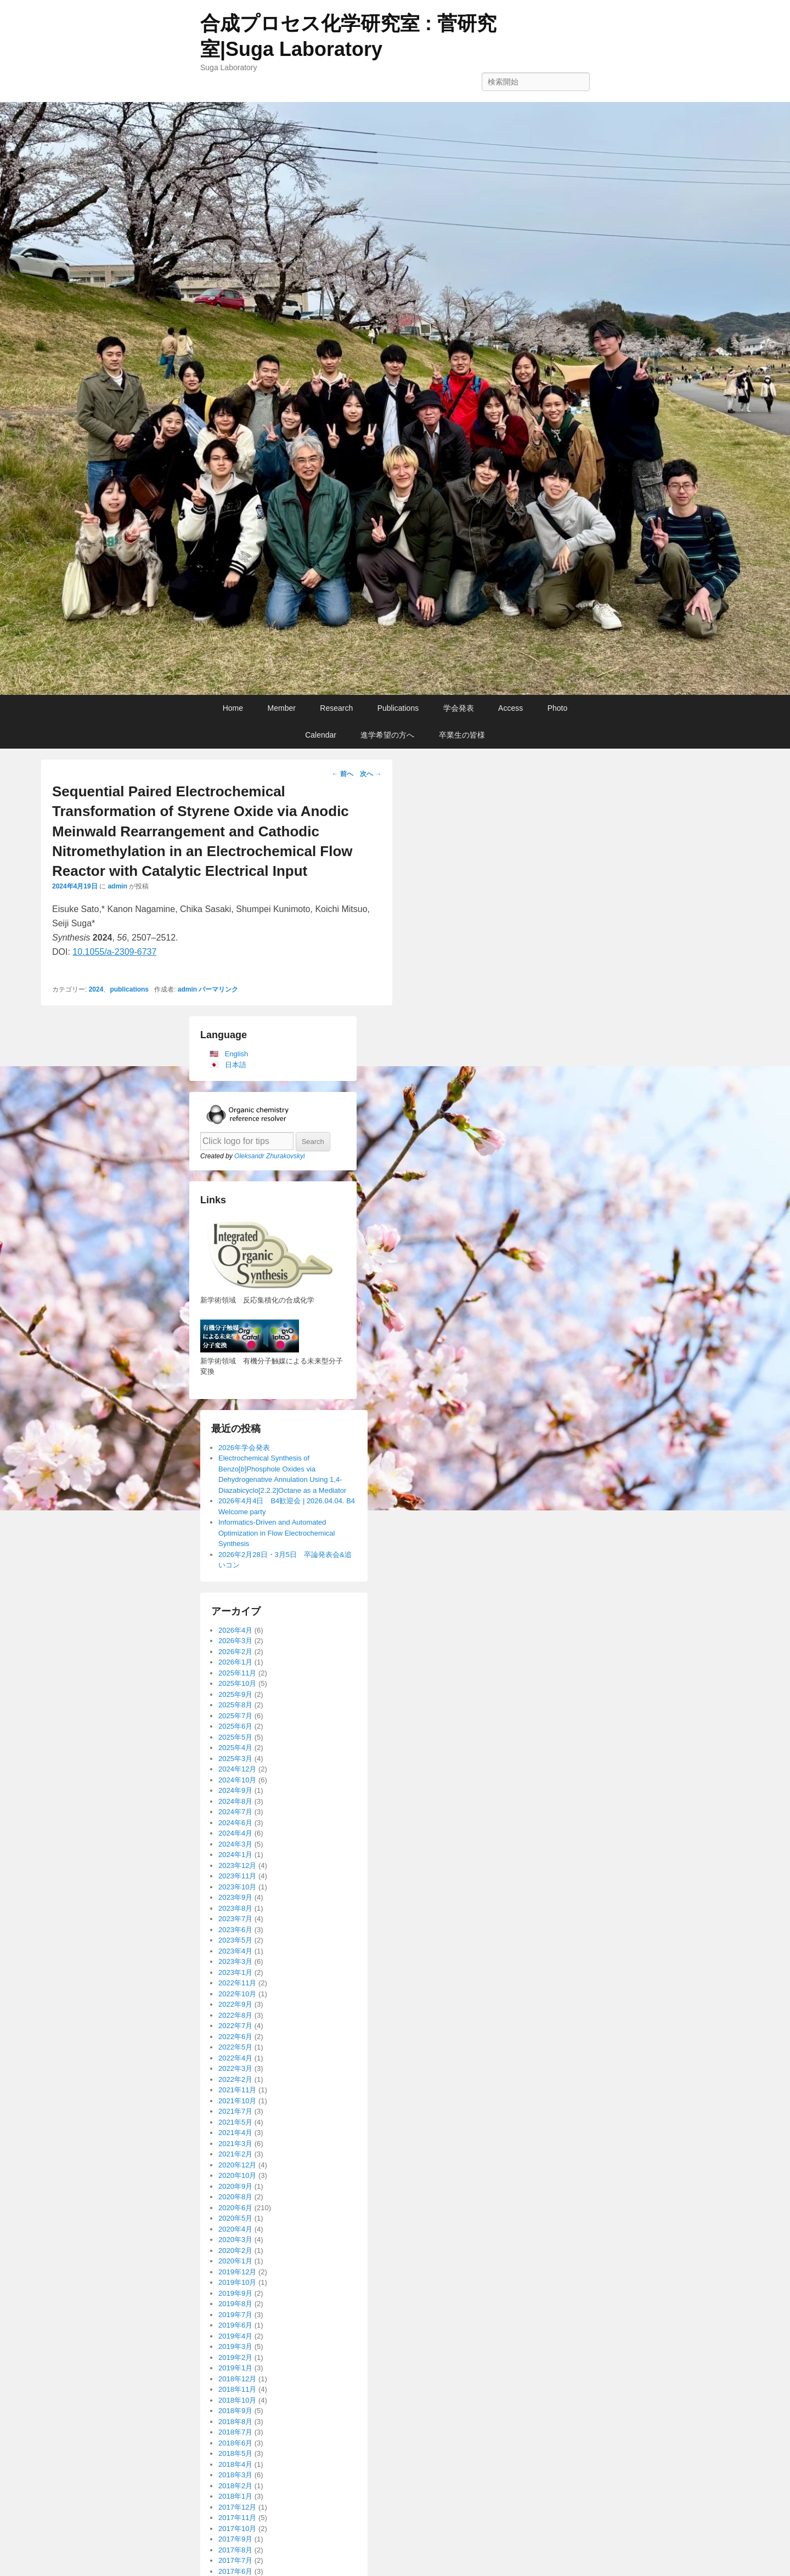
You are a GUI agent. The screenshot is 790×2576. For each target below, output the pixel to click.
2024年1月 (235, 1854)
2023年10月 (237, 1887)
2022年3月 (235, 2068)
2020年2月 (235, 2250)
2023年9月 (235, 1897)
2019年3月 (235, 2346)
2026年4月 (235, 1630)
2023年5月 (235, 1940)
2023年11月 (237, 1876)
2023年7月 (235, 1919)
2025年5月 (235, 1737)
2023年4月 (235, 1951)
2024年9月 (235, 1790)
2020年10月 (237, 2175)
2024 (96, 989)
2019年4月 (235, 2336)
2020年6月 (235, 2208)
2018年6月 (235, 2443)
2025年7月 (235, 1716)
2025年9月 (235, 1694)
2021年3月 (235, 2143)
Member (282, 708)
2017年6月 (235, 2571)
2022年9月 (235, 2004)
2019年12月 (237, 2272)
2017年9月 (235, 2539)
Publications (398, 708)
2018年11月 (237, 2389)
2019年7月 (235, 2315)
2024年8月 (235, 1801)
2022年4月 (235, 2058)
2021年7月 (235, 2111)
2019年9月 (235, 2293)
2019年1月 (235, 2368)
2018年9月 (235, 2411)
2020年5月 (235, 2218)
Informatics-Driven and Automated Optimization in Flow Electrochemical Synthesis (276, 1533)
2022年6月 (235, 2037)
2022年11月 (237, 1983)
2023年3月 (235, 1961)
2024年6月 (235, 1823)
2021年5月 (235, 2122)
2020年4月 (235, 2229)
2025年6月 (235, 1726)
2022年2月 (235, 2079)
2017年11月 (237, 2517)
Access (510, 708)
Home (233, 708)
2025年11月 (237, 1673)
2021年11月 (237, 2090)
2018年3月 (235, 2475)
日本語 (235, 1065)
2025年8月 (235, 1705)
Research (336, 708)
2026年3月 (235, 1641)
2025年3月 (235, 1758)
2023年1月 (235, 1972)
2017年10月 (237, 2528)
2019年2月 (235, 2357)
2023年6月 (235, 1930)
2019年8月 (235, 2304)
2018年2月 (235, 2486)
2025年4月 (235, 1747)
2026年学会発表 (244, 1447)
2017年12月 (237, 2507)
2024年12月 (237, 1769)
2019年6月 (235, 2325)
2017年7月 (235, 2560)
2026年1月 (235, 1662)
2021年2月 (235, 2154)
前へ (342, 774)
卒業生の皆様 (462, 735)
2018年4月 (235, 2464)
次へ (370, 774)
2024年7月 (235, 1812)
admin (117, 886)
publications (129, 989)
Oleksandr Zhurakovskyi (269, 1156)
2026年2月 (235, 1651)
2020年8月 (235, 2197)
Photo (558, 708)
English (237, 1054)
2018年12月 (237, 2379)
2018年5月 (235, 2453)
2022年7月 (235, 2026)
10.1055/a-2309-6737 (114, 951)
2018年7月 (235, 2432)
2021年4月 (235, 2132)
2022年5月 (235, 2047)
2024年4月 (235, 1833)
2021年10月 (237, 2101)
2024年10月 (237, 1780)
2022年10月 (237, 1994)
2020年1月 (235, 2261)
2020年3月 (235, 2239)
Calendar (320, 735)
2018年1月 (235, 2496)
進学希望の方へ (387, 735)
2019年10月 (237, 2282)
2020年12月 (237, 2165)
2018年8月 (235, 2422)
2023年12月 (237, 1865)
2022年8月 (235, 2015)
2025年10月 (237, 1683)
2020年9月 (235, 2186)
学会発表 (458, 708)
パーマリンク (218, 989)
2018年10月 (237, 2400)
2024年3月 (235, 1844)
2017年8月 (235, 2550)
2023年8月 (235, 1908)
